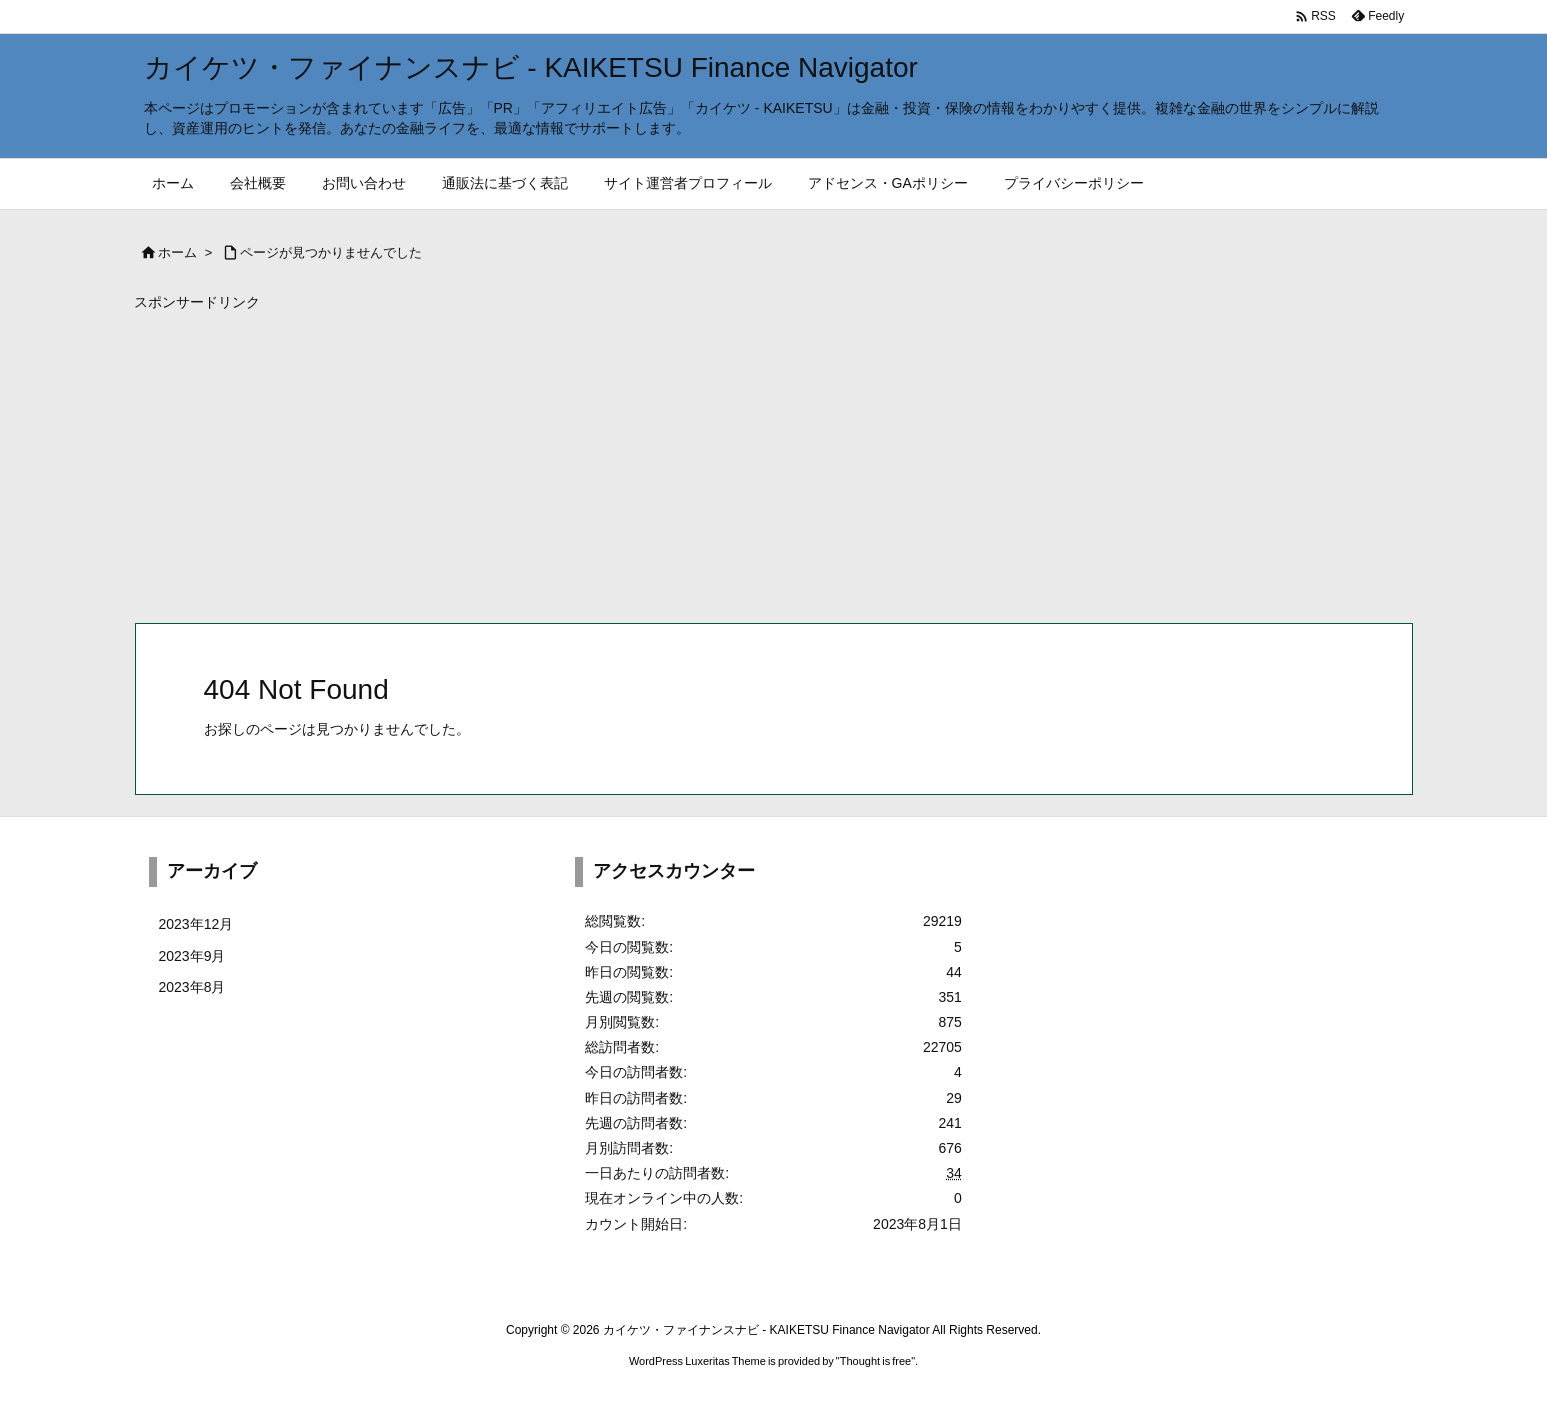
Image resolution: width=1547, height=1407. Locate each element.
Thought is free (875, 1361)
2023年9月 (192, 956)
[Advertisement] (734, 462)
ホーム (177, 252)
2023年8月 (192, 987)
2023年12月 (196, 924)
